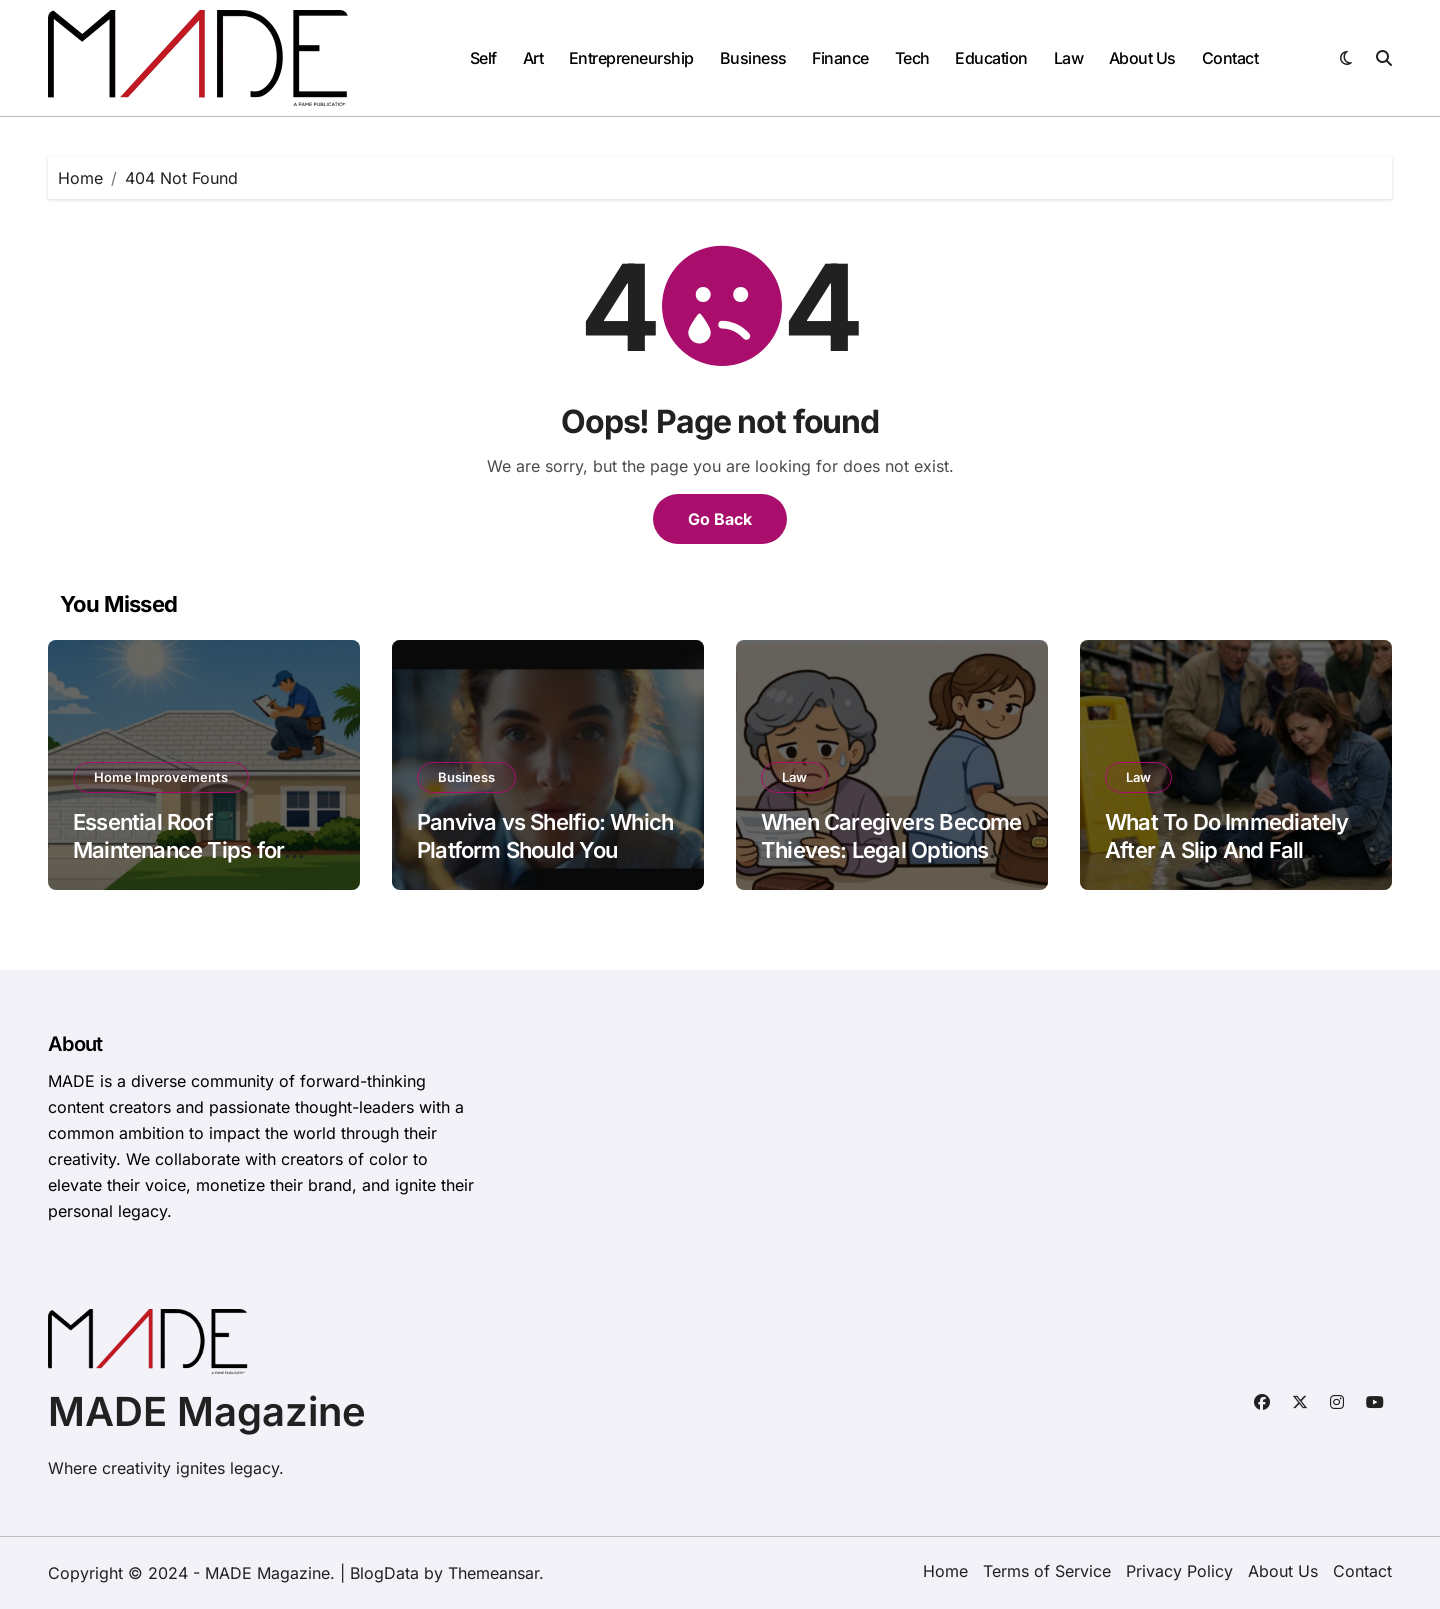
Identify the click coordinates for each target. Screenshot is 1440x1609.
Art (533, 58)
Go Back (720, 519)
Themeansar (493, 1573)
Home (945, 1571)
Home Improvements (161, 777)
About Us (1142, 58)
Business (753, 58)
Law (1069, 58)
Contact (1230, 58)
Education (991, 58)
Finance (840, 58)
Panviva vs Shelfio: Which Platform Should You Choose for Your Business (545, 850)
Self (483, 58)
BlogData (384, 1573)
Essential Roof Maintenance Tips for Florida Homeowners (178, 850)
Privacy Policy (1179, 1571)
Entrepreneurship (631, 58)
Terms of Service (1047, 1571)
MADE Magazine (207, 1411)
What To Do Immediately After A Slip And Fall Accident (1227, 850)
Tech (912, 58)
